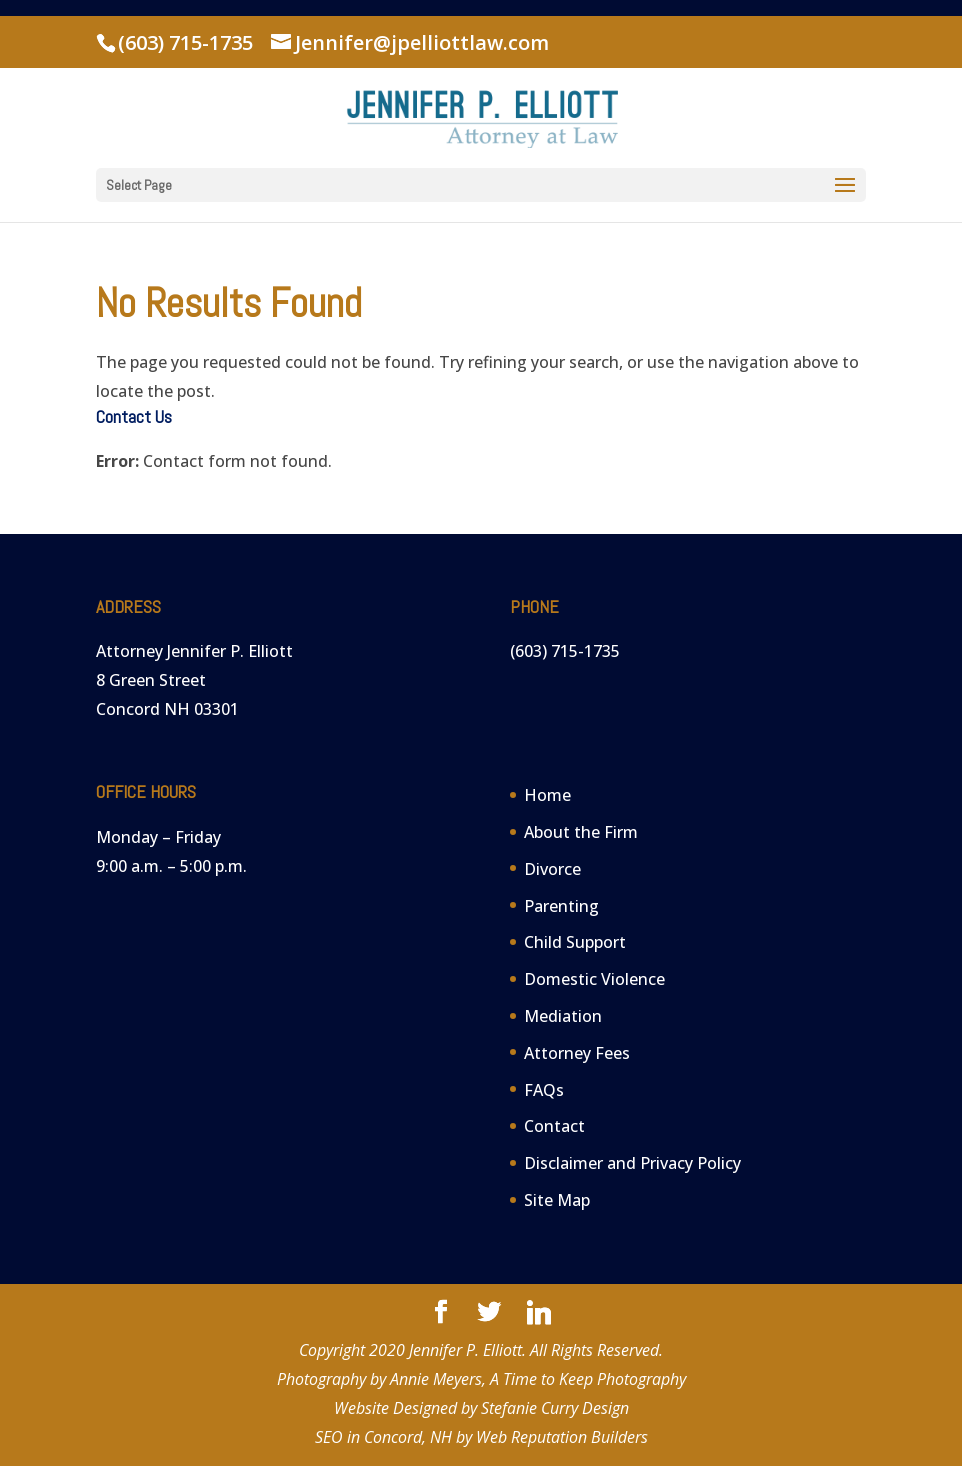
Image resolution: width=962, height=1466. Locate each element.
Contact (554, 1126)
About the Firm (581, 832)
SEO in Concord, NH (383, 1437)
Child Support (575, 942)
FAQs (544, 1090)
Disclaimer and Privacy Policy (632, 1163)
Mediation (563, 1016)
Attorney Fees (577, 1053)
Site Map (557, 1200)
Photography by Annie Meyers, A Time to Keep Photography (481, 1379)
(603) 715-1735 (185, 42)
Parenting (561, 906)
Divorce (552, 869)
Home (547, 795)
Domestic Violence (594, 979)
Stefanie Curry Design (555, 1408)
